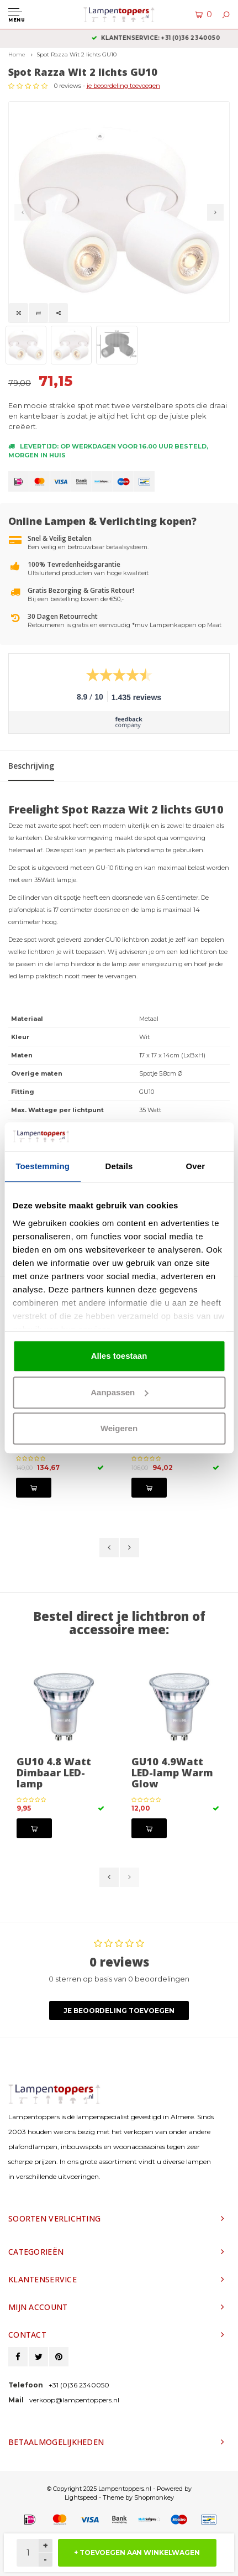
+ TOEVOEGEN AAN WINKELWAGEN (137, 2552)
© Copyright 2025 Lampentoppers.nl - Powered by (119, 2488)
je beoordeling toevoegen (123, 86)
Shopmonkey (154, 2497)
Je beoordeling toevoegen (119, 2010)
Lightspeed (81, 2497)
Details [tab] (119, 1166)
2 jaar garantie (119, 37)
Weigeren (119, 1428)
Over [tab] (195, 1166)
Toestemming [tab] (42, 1166)
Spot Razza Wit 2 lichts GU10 (76, 54)
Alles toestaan (119, 1356)
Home (16, 54)
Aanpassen (119, 1392)
